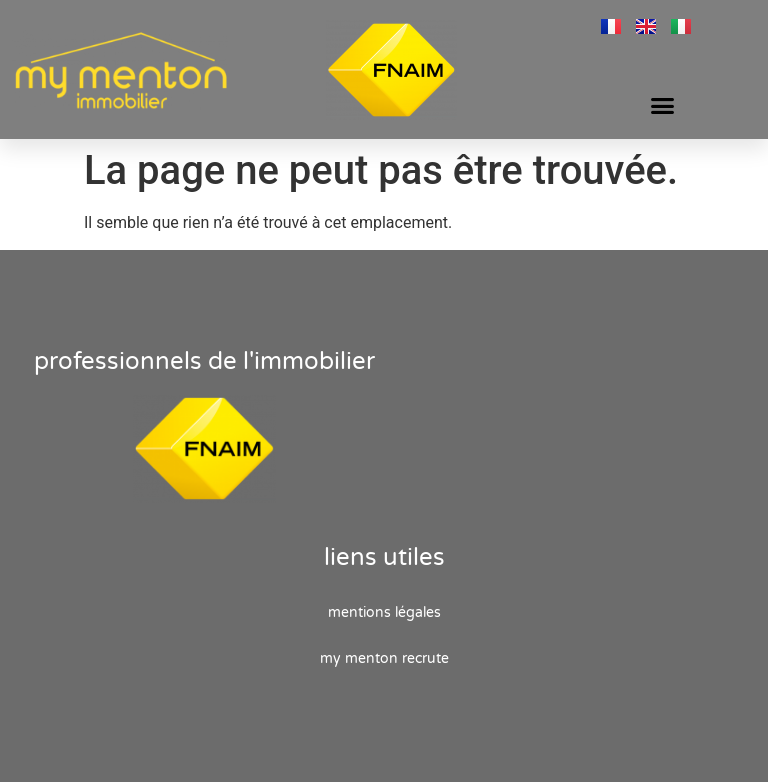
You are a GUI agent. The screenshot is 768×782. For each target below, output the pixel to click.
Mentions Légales (384, 612)
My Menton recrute (384, 658)
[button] (663, 105)
